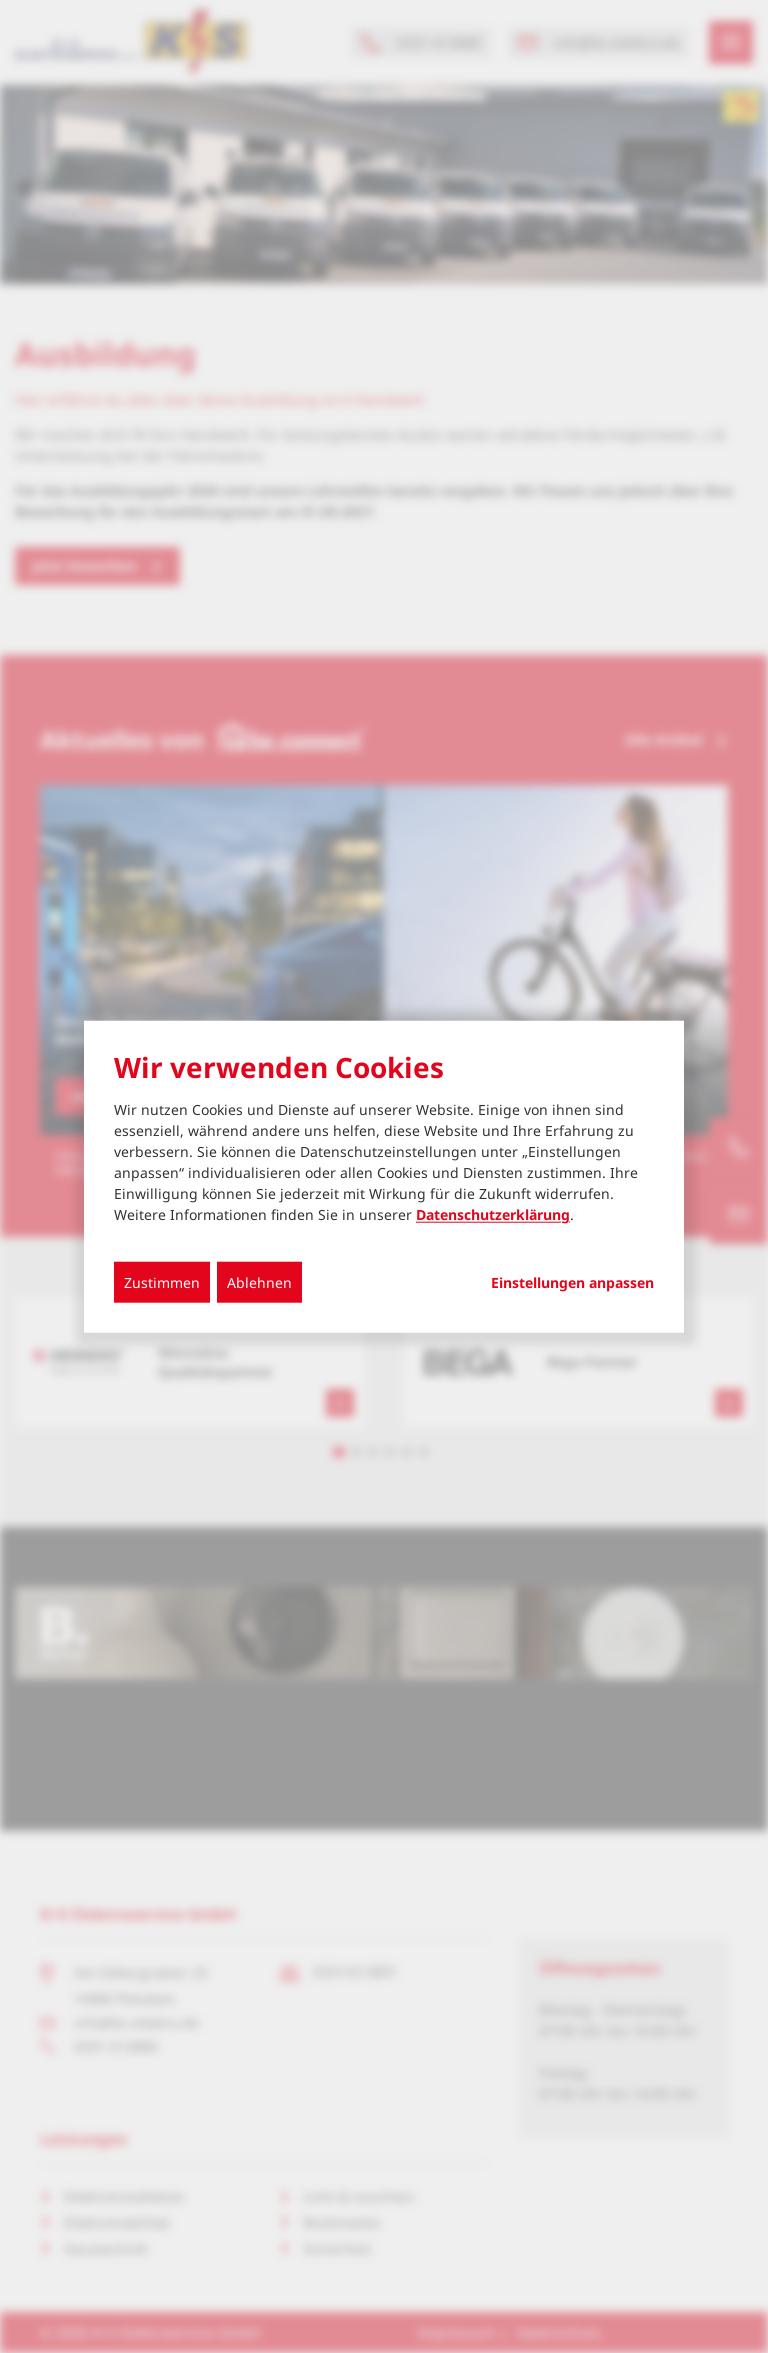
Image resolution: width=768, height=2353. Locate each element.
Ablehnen (259, 1282)
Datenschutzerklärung (493, 1214)
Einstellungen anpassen (572, 1283)
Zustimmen (162, 1282)
